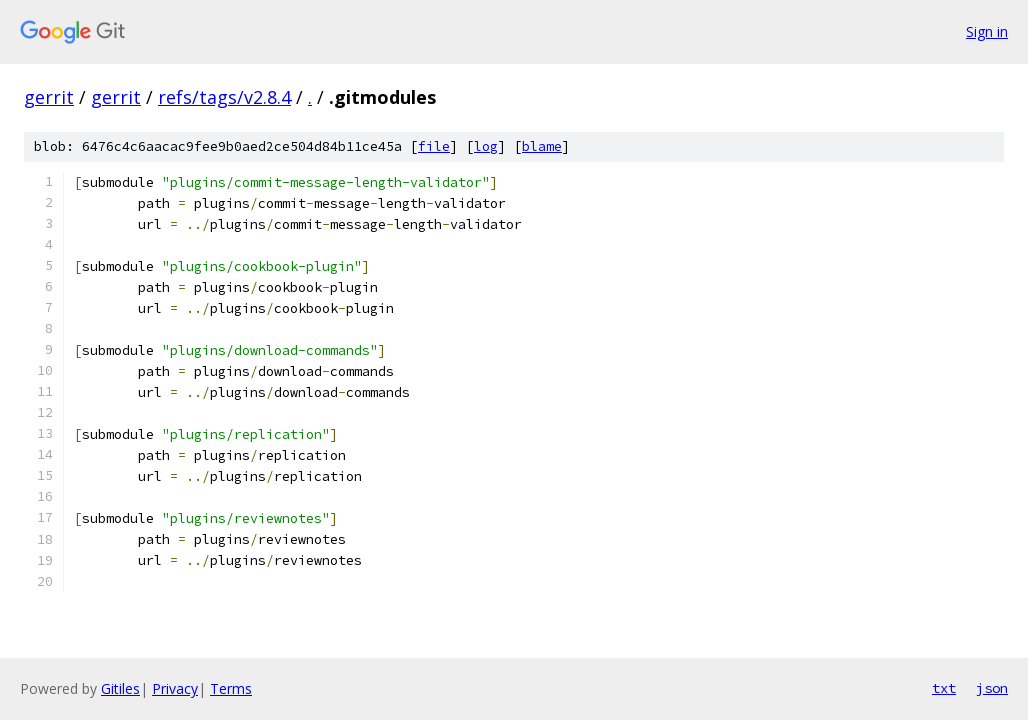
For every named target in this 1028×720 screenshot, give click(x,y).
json (992, 688)
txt (944, 688)
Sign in (987, 31)
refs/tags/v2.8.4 (224, 97)
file (434, 146)
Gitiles (120, 688)
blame (542, 146)
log (486, 146)
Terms (231, 688)
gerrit (49, 97)
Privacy (175, 688)
